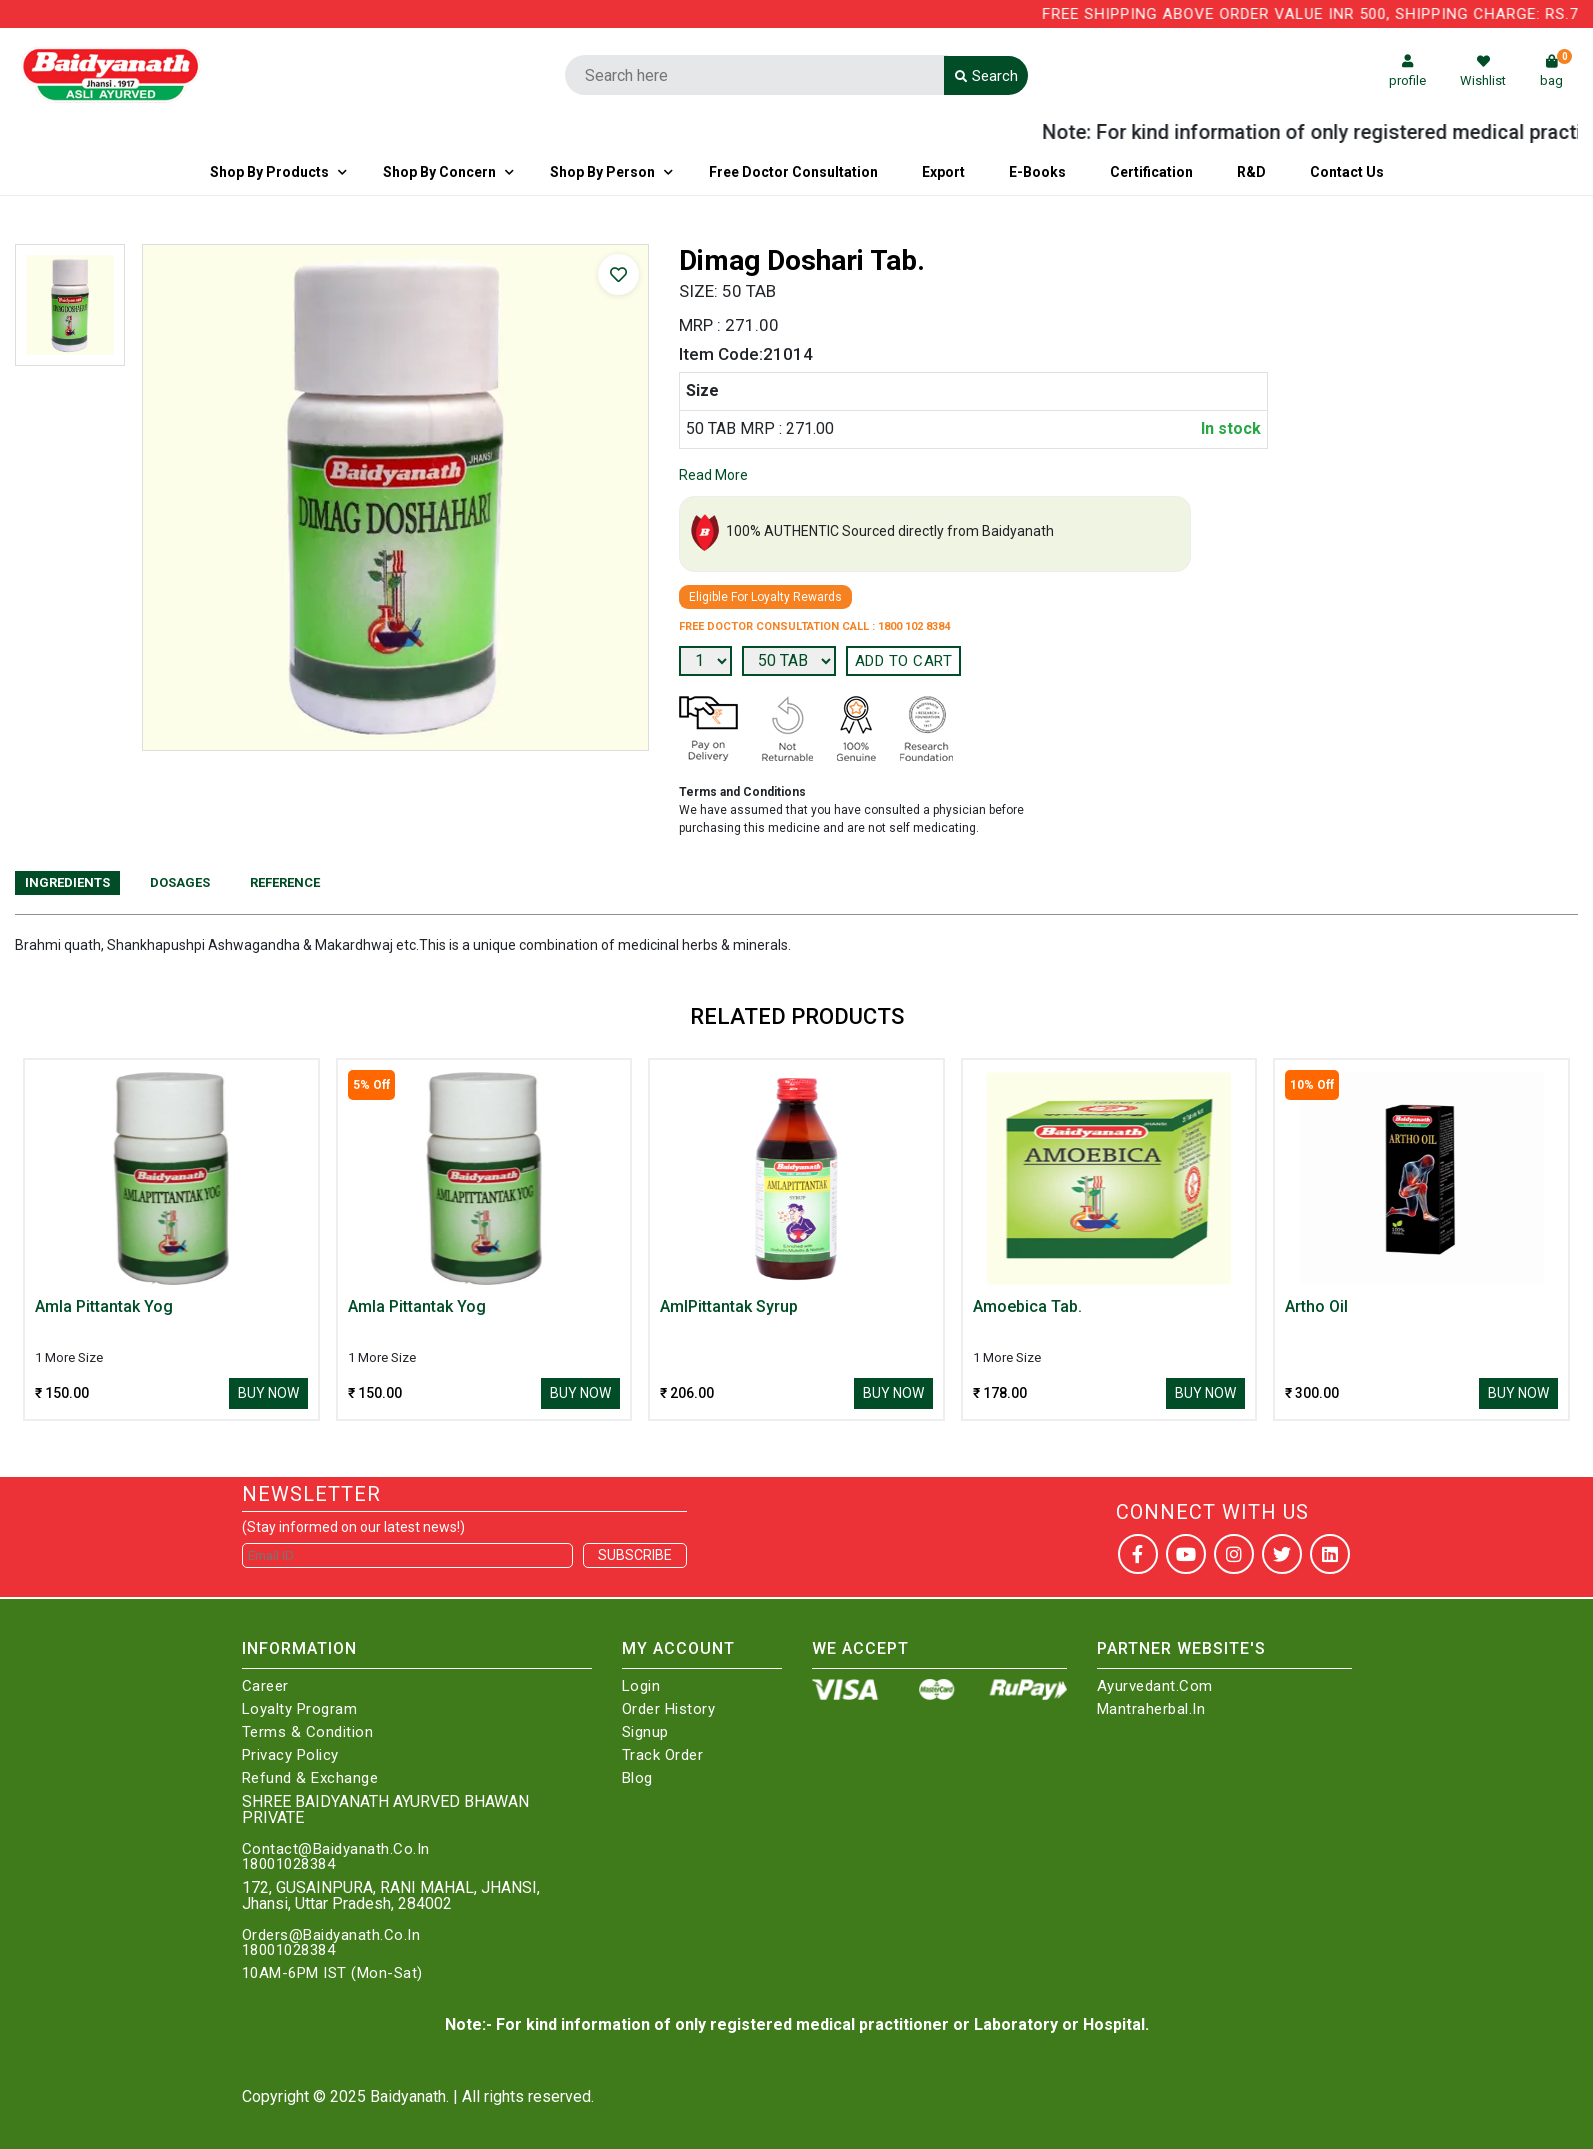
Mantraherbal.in (1151, 1709)
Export (943, 172)
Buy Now (268, 1393)
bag (1556, 71)
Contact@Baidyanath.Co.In (336, 1849)
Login (641, 1686)
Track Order (663, 1755)
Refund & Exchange (310, 1778)
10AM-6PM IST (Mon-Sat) (332, 1973)
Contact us (1347, 172)
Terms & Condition (308, 1732)
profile (1407, 71)
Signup (645, 1732)
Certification (1151, 172)
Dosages (180, 882)
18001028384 (289, 1864)
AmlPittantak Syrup (729, 1306)
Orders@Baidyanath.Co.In (331, 1935)
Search (986, 76)
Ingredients (67, 882)
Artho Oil (1316, 1306)
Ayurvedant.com (1155, 1686)
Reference (285, 882)
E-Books (1037, 172)
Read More (713, 475)
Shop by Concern (439, 172)
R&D (1251, 172)
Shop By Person (602, 172)
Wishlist (1483, 71)
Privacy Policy (290, 1755)
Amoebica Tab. (1027, 1306)
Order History (669, 1709)
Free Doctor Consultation (793, 172)
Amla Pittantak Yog (104, 1306)
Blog (637, 1778)
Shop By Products (269, 172)
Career (265, 1686)
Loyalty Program (300, 1709)
